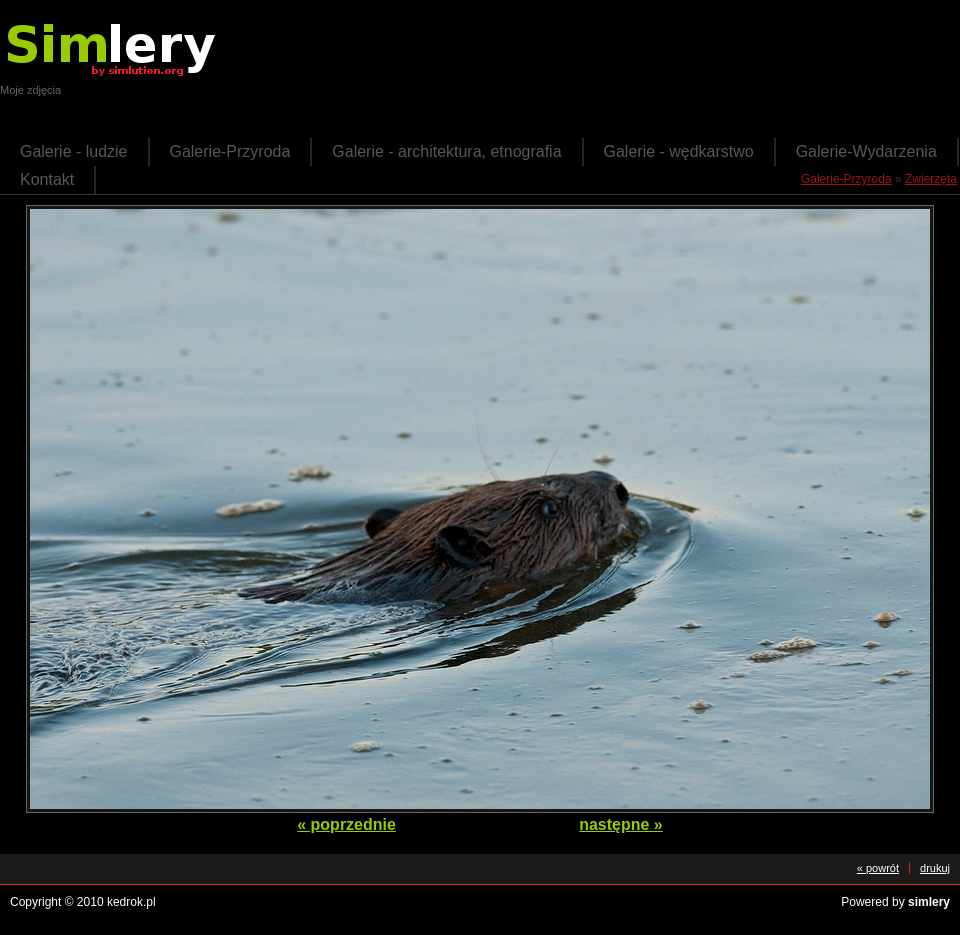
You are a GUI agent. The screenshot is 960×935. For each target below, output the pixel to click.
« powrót (878, 868)
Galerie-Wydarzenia (866, 151)
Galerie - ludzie (74, 151)
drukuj (935, 868)
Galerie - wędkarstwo (679, 151)
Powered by (895, 902)
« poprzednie (346, 824)
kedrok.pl (131, 902)
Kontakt (47, 179)
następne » (621, 824)
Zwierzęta (931, 179)
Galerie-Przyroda (230, 151)
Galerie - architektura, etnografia (446, 151)
